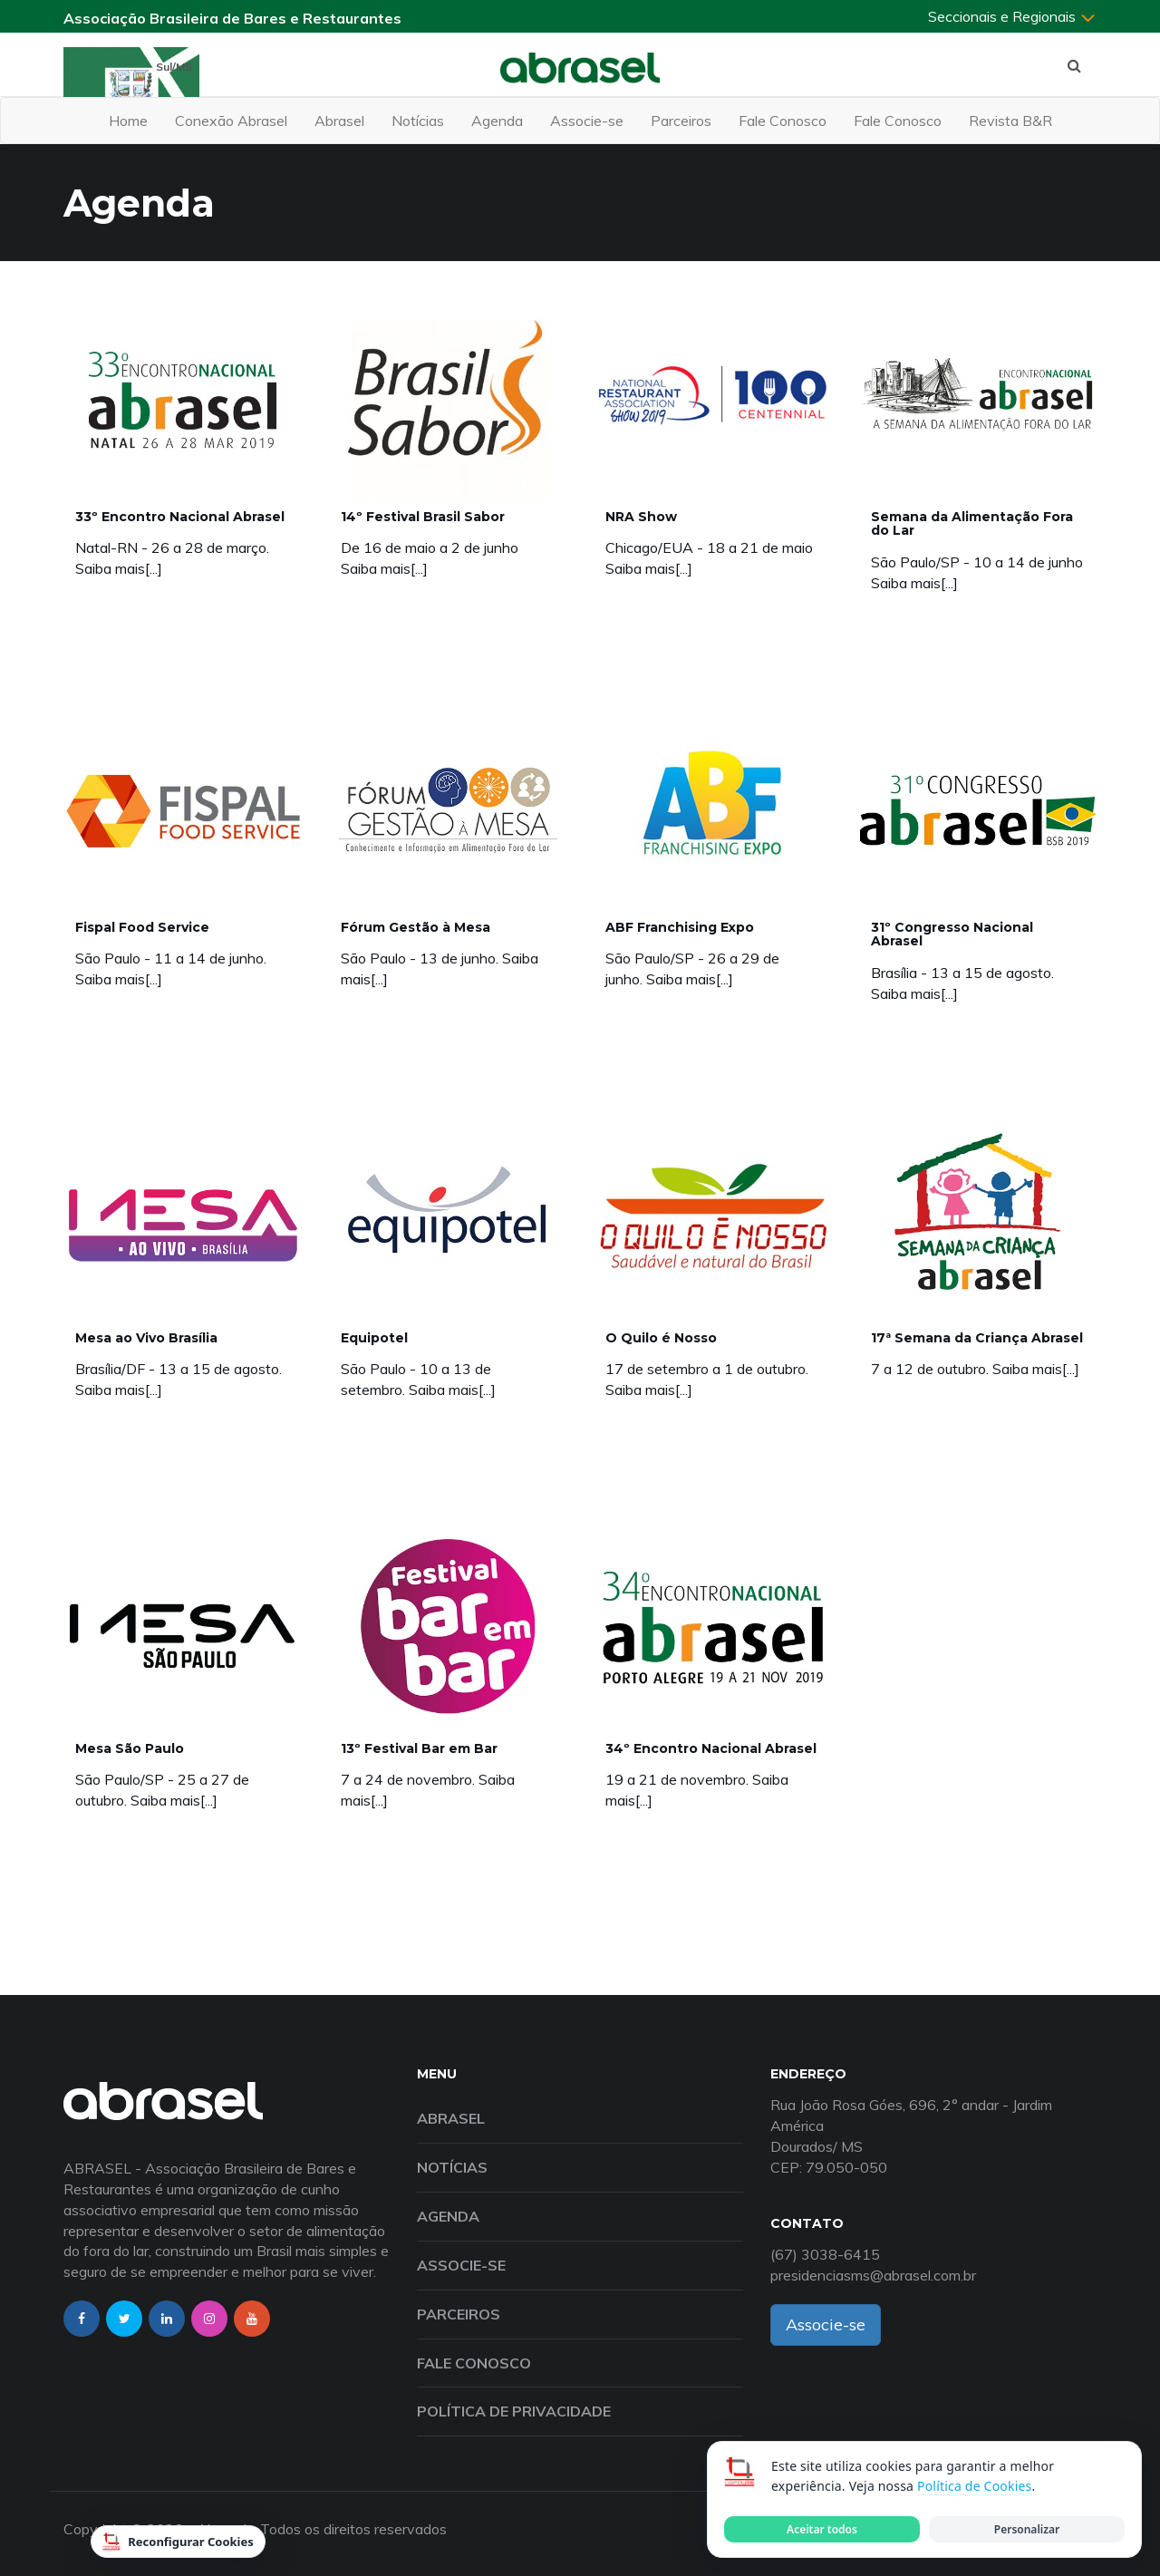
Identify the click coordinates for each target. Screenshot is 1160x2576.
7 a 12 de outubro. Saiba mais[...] (975, 1369)
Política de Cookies (974, 2485)
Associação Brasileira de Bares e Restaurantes (232, 18)
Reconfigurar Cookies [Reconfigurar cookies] (178, 2541)
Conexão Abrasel (231, 120)
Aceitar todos (822, 2529)
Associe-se (587, 120)
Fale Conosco (782, 120)
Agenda (497, 120)
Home (128, 120)
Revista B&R (1010, 120)
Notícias (418, 120)
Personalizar (1026, 2529)
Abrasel (339, 120)
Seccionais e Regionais (1012, 16)
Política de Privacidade (514, 2411)
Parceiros (681, 120)
